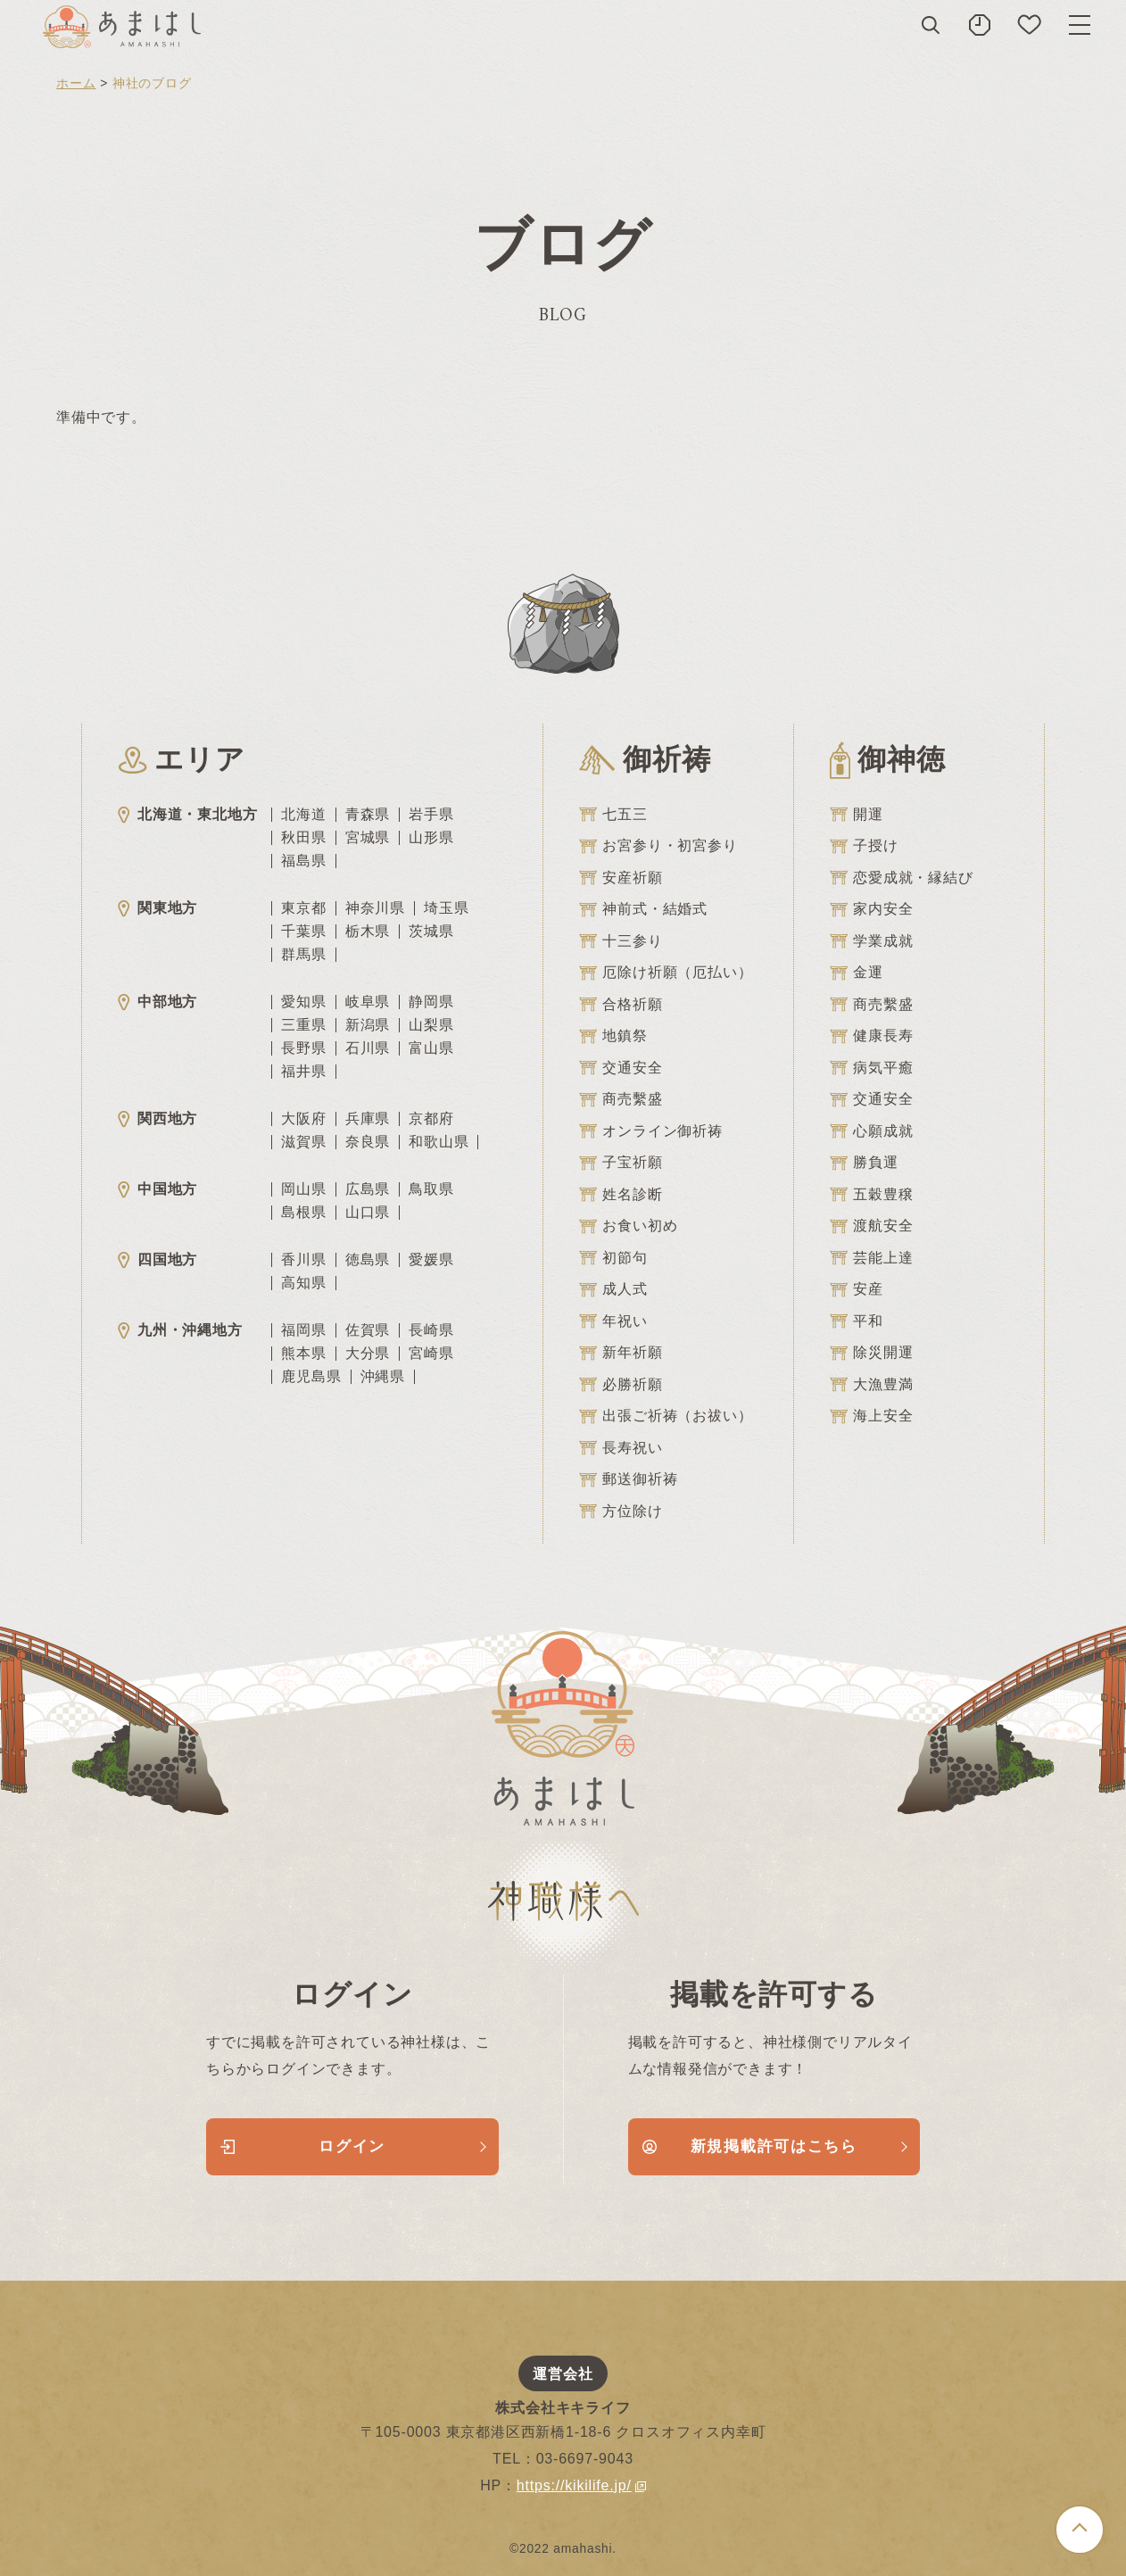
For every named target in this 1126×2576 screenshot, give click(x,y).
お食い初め (628, 1226)
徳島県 (367, 1260)
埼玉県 (446, 908)
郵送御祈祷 (628, 1479)
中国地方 (157, 1189)
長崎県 (431, 1330)
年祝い (613, 1321)
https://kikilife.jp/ (581, 2485)
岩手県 (431, 815)
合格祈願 (620, 1005)
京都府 (431, 1119)
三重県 (303, 1025)
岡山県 (303, 1189)
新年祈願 (620, 1353)
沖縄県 (382, 1377)
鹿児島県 (311, 1377)
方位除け (620, 1511)
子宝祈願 (620, 1163)
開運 (856, 815)
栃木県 (367, 931)
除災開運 (871, 1353)
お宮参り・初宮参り (658, 846)
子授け (864, 846)
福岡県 (303, 1330)
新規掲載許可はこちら (749, 2146)
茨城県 (431, 931)
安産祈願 (620, 878)
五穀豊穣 (871, 1195)
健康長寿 (871, 1036)
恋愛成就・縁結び (901, 878)
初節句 (613, 1258)
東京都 (303, 908)
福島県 (303, 861)
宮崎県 (431, 1353)
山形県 (431, 838)
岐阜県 (367, 1002)
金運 (856, 973)
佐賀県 (367, 1330)
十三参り (620, 941)
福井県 (303, 1071)
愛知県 (303, 1002)
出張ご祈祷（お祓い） (665, 1416)
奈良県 (367, 1142)
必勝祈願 (620, 1385)
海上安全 (871, 1416)
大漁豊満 (871, 1385)
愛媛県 (431, 1260)
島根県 (303, 1212)
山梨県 (431, 1025)
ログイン (302, 2146)
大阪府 (303, 1119)
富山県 (431, 1048)
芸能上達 (871, 1258)
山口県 (367, 1212)
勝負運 (864, 1163)
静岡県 (431, 1002)
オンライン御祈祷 (650, 1131)
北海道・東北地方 (187, 814)
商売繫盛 (620, 1099)
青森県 (367, 815)
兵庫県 (367, 1119)
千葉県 (303, 931)
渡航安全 (871, 1226)
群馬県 (303, 955)
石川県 (367, 1048)
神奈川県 (375, 908)
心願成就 (871, 1131)
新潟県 (367, 1025)
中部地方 (157, 1001)
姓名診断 (620, 1195)
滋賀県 (303, 1142)
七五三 (613, 815)
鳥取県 (431, 1189)
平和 (856, 1321)
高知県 (303, 1283)
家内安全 (871, 909)
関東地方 (157, 907)
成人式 (613, 1289)
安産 (856, 1289)
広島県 (367, 1189)
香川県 (303, 1260)
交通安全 (620, 1068)
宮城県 (367, 838)
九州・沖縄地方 (180, 1330)
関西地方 (157, 1118)
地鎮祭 (613, 1036)
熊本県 (303, 1353)
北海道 (303, 815)
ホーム (75, 83)
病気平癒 (871, 1068)
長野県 (303, 1048)
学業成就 (871, 941)
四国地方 (157, 1259)
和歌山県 (438, 1142)
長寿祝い (620, 1448)
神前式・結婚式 (643, 909)
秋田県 (303, 838)
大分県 (367, 1353)
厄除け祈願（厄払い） (665, 973)
